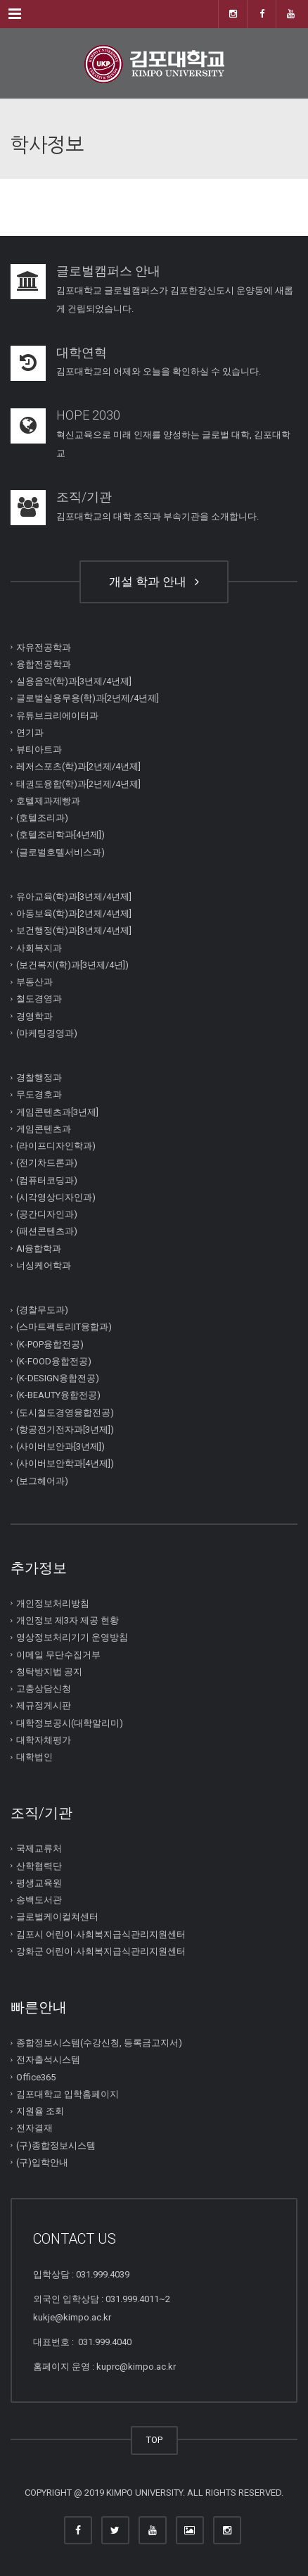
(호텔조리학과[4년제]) (60, 834)
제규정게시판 (43, 1705)
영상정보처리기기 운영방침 (72, 1637)
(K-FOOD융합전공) (53, 1361)
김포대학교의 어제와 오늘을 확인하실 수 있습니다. (158, 371)
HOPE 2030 (88, 415)
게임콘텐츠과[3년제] (57, 1111)
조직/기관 (84, 496)
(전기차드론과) (46, 1162)
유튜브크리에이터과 (57, 715)
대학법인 (34, 1757)
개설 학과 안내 (154, 581)
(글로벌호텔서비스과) (60, 851)
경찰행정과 (39, 1077)
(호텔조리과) (42, 817)
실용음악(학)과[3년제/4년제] (73, 681)
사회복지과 (39, 947)
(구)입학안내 (42, 2162)
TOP (154, 2439)
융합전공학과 (43, 664)
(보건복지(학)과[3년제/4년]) (72, 965)
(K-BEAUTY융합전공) (58, 1395)
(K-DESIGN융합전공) (57, 1378)
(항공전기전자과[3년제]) (65, 1429)
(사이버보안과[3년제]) (60, 1446)
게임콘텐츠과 (43, 1129)
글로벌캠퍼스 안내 (108, 270)
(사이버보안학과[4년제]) (65, 1463)
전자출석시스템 (48, 2059)
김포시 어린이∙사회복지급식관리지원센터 (101, 1933)
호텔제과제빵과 (48, 801)
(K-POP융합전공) (50, 1343)
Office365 (36, 2076)
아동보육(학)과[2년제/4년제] (73, 913)
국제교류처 (39, 1848)
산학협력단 (39, 1865)
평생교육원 (39, 1883)
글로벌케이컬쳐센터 (57, 1916)
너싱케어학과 (43, 1265)
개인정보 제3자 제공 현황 (67, 1620)
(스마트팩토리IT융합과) (64, 1326)
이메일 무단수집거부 (58, 1654)
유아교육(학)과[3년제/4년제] (73, 896)
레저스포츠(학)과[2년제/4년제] (78, 766)
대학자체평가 (43, 1740)
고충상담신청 (43, 1688)
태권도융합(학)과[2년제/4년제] (78, 783)
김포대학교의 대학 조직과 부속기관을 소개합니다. (157, 516)
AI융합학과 (38, 1248)
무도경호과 (39, 1094)
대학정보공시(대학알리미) (69, 1722)
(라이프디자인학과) (56, 1146)
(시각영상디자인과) (56, 1197)
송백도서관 (39, 1900)
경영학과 (34, 1015)
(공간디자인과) (46, 1214)
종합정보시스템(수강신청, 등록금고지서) (99, 2042)
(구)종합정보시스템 (56, 2145)
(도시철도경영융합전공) (65, 1412)
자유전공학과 (43, 646)
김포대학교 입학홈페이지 (67, 2094)
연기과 (30, 732)
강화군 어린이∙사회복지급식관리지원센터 (101, 1951)
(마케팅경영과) (46, 1033)
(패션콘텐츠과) (46, 1231)
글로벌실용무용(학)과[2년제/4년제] (87, 698)
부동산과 (34, 981)
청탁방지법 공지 (49, 1671)
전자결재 (34, 2128)
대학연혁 (81, 352)
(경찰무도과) (42, 1310)
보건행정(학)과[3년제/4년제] (73, 930)
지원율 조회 (40, 2111)
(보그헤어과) (42, 1480)
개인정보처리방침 (52, 1603)
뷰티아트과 (39, 749)
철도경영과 (39, 998)
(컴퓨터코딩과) (46, 1179)
